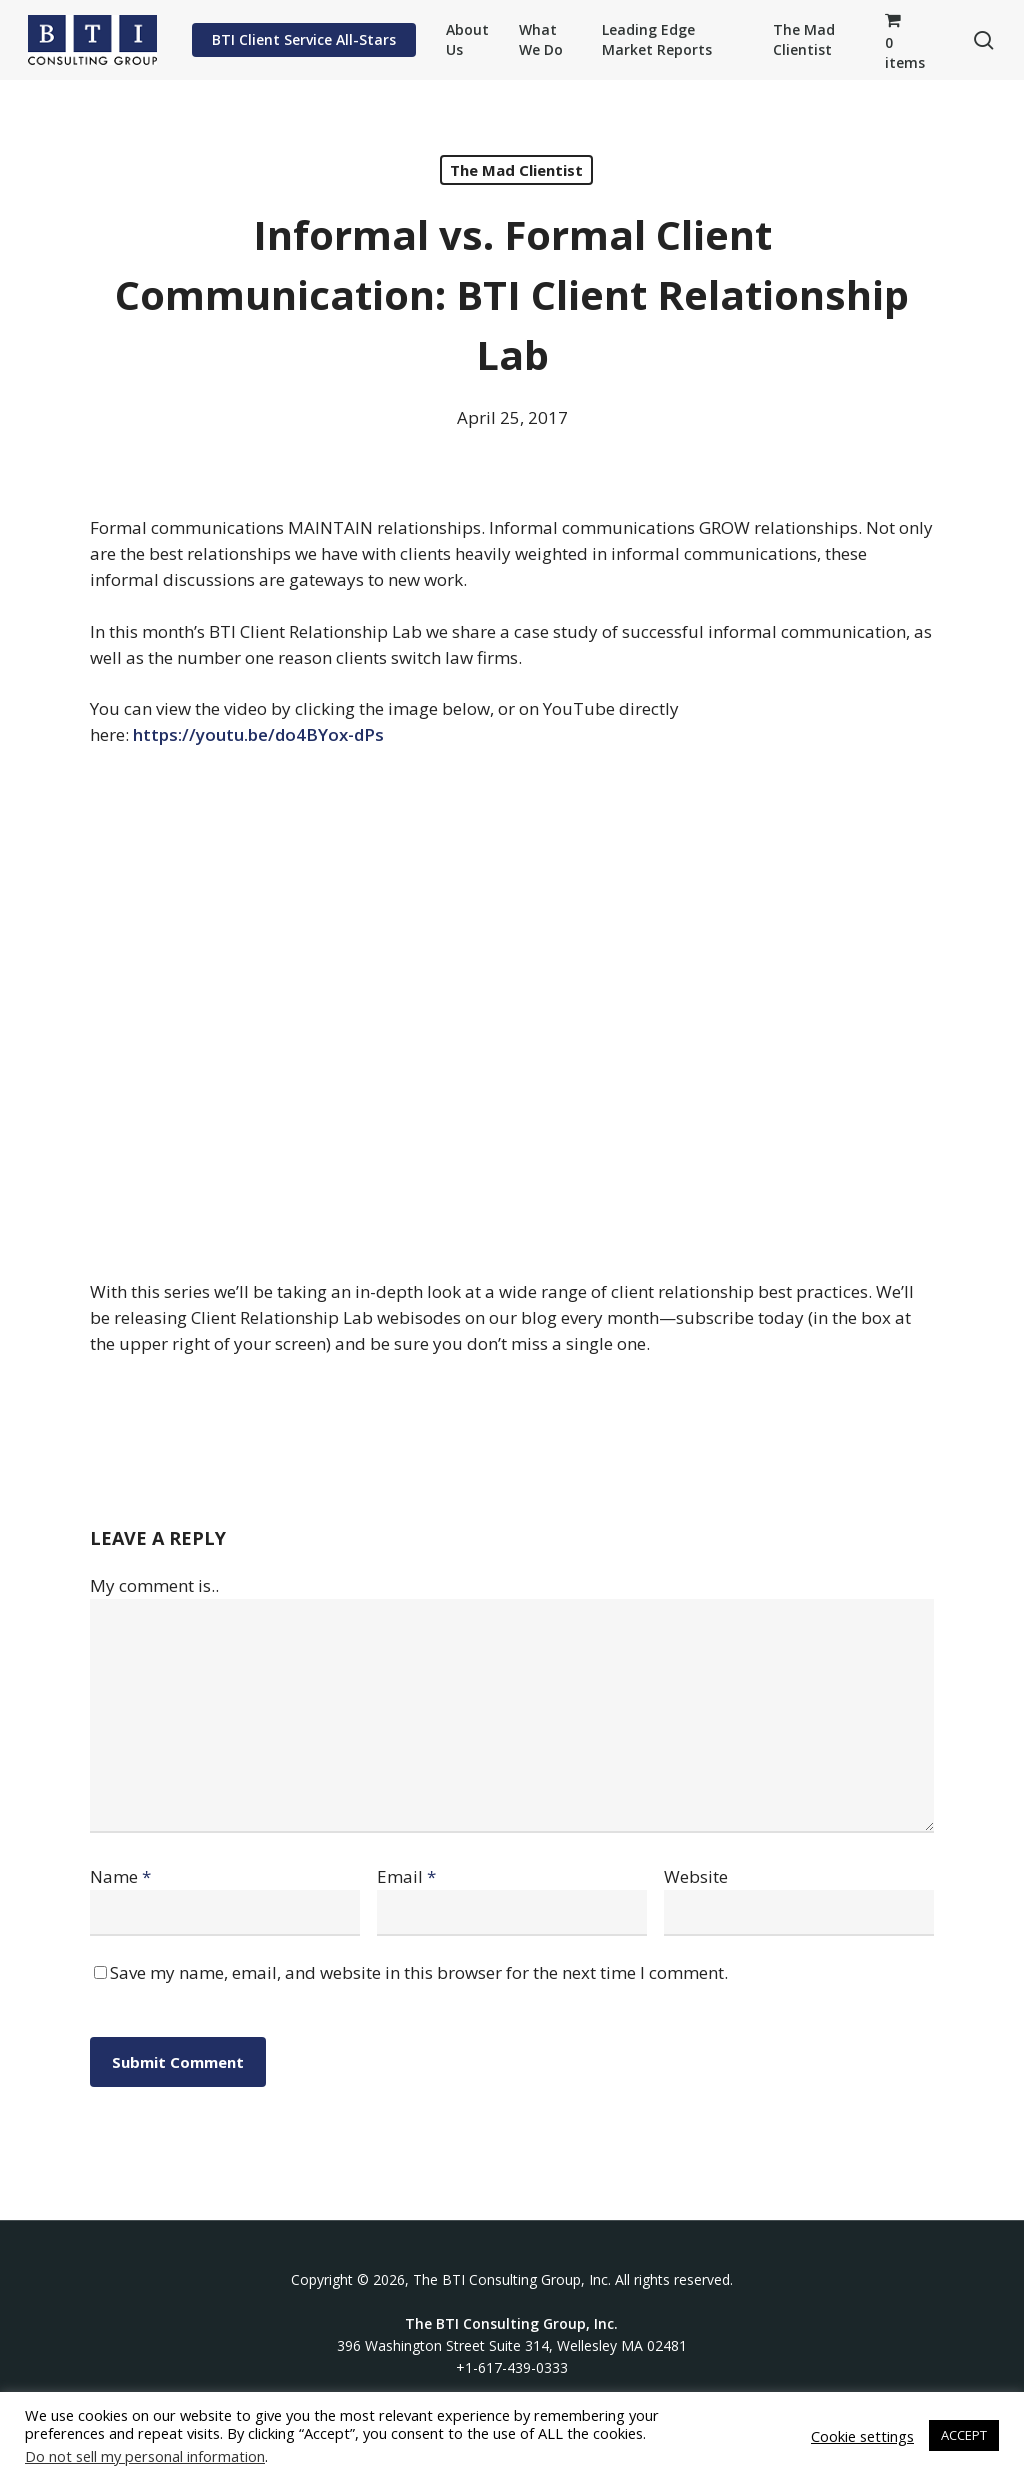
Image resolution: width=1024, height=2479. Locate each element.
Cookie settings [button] (862, 2436)
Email (406, 1876)
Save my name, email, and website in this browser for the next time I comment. (419, 1972)
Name (120, 1876)
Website (696, 1876)
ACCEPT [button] (964, 2435)
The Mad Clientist (516, 170)
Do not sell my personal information (145, 2456)
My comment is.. (154, 1585)
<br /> (512, 1010)
